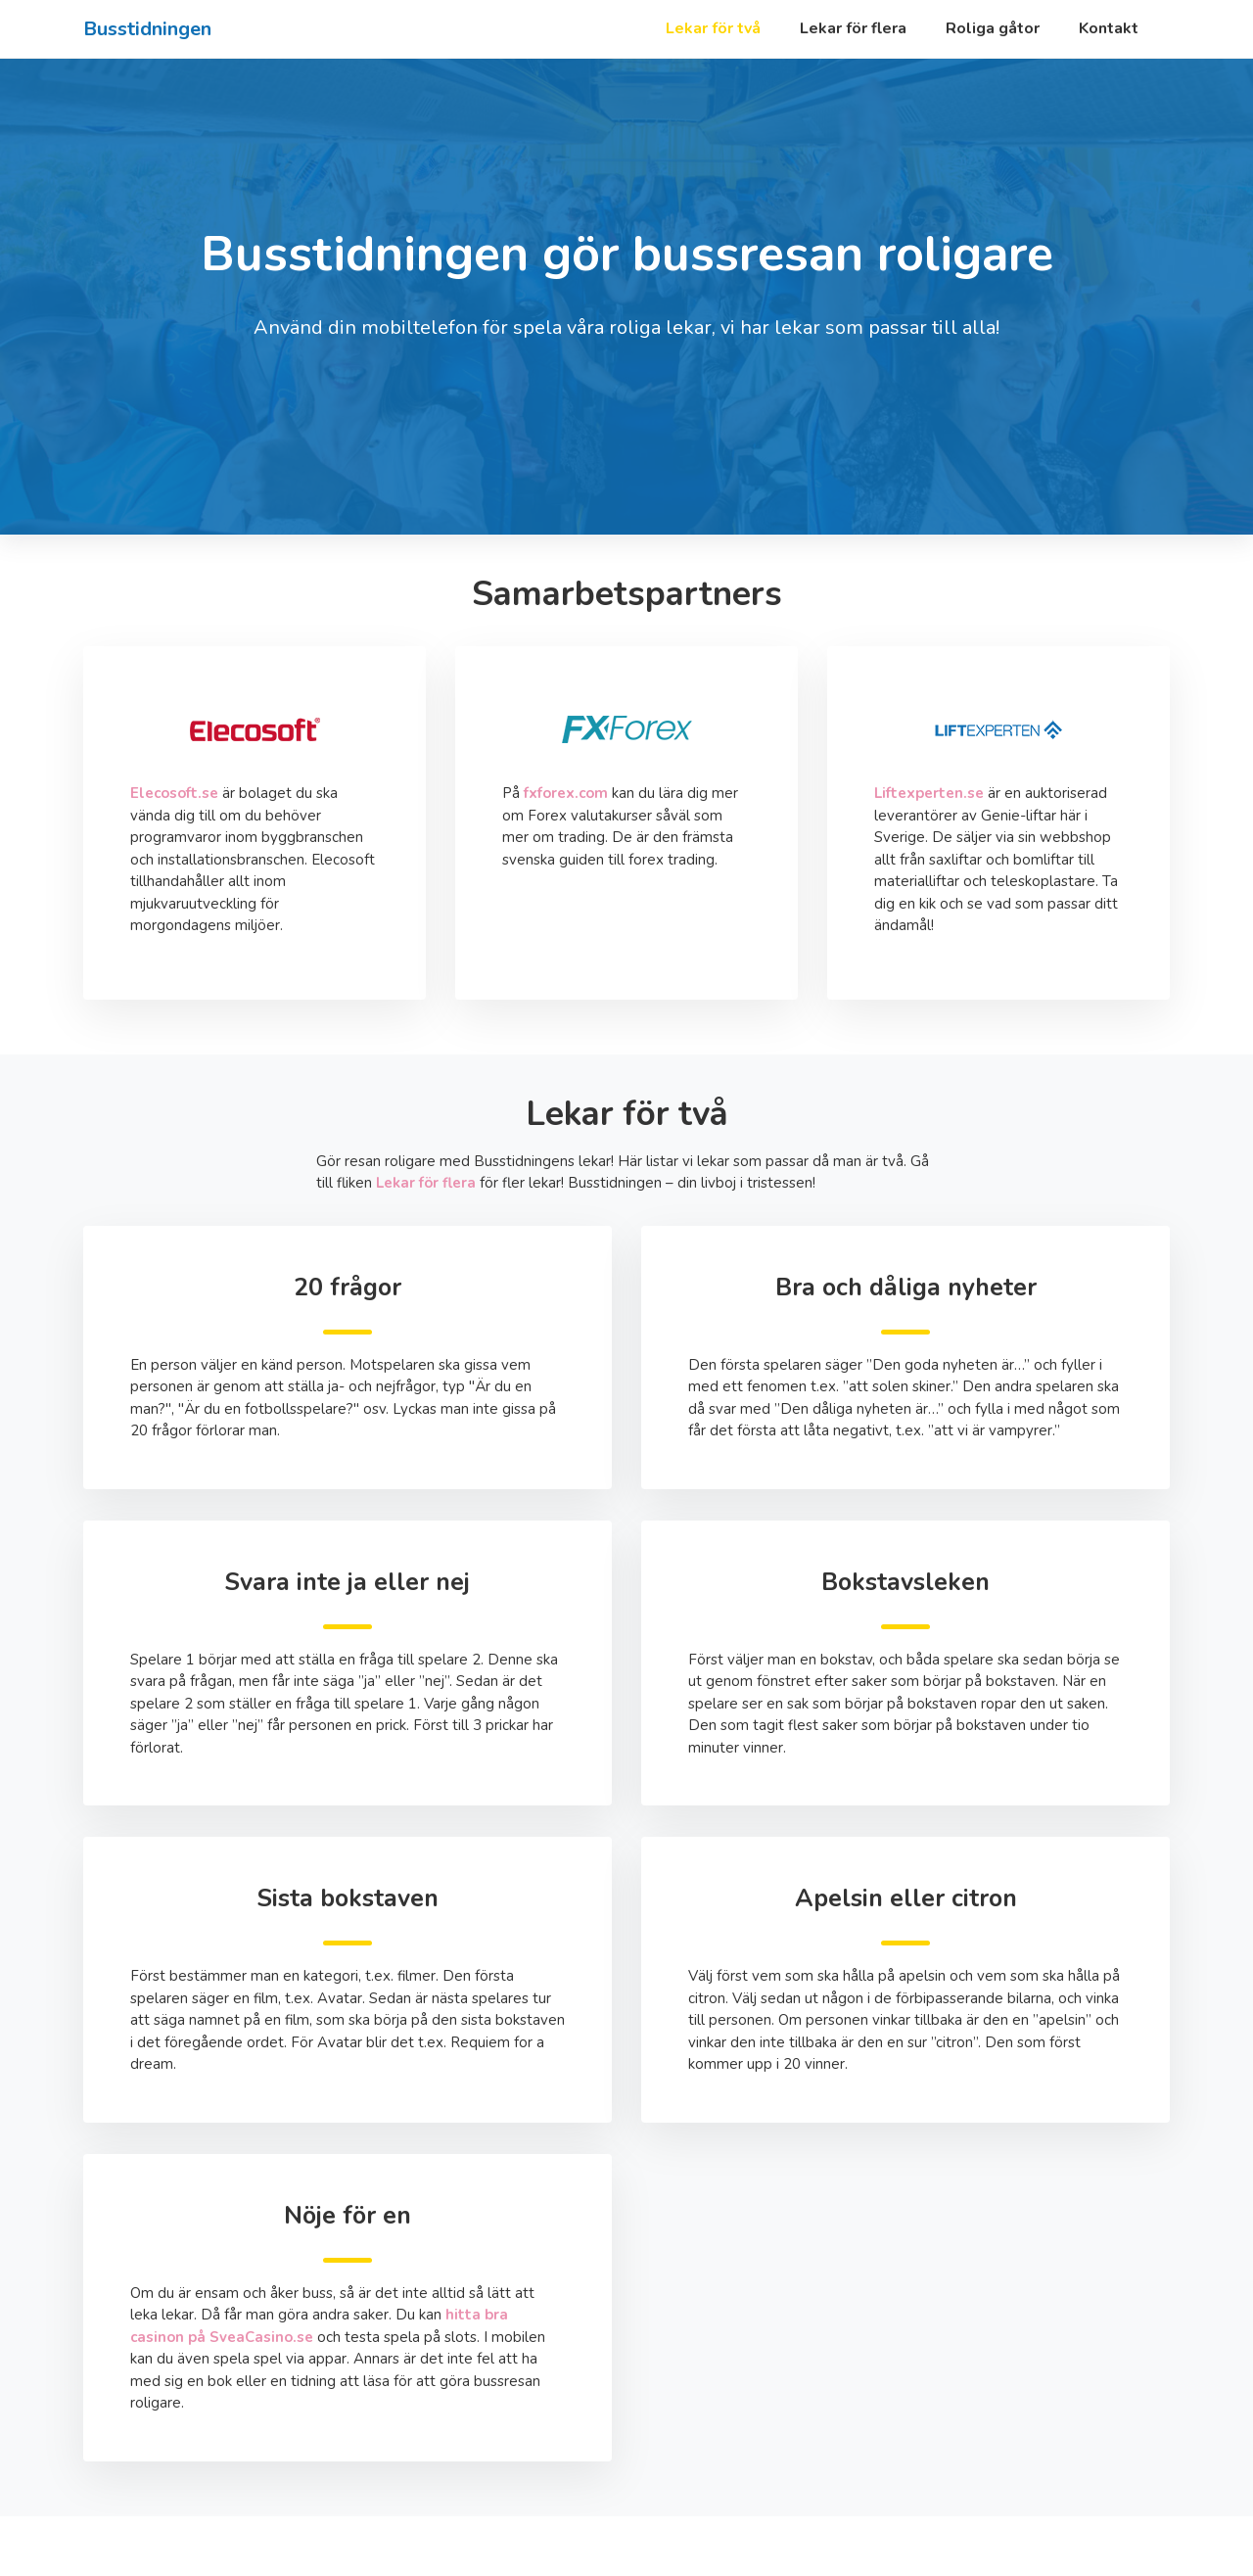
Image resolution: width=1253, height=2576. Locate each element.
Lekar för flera (853, 28)
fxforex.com (566, 793)
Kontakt (1108, 28)
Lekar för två (713, 28)
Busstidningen (147, 29)
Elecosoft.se (174, 793)
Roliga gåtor (993, 28)
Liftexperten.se (929, 793)
